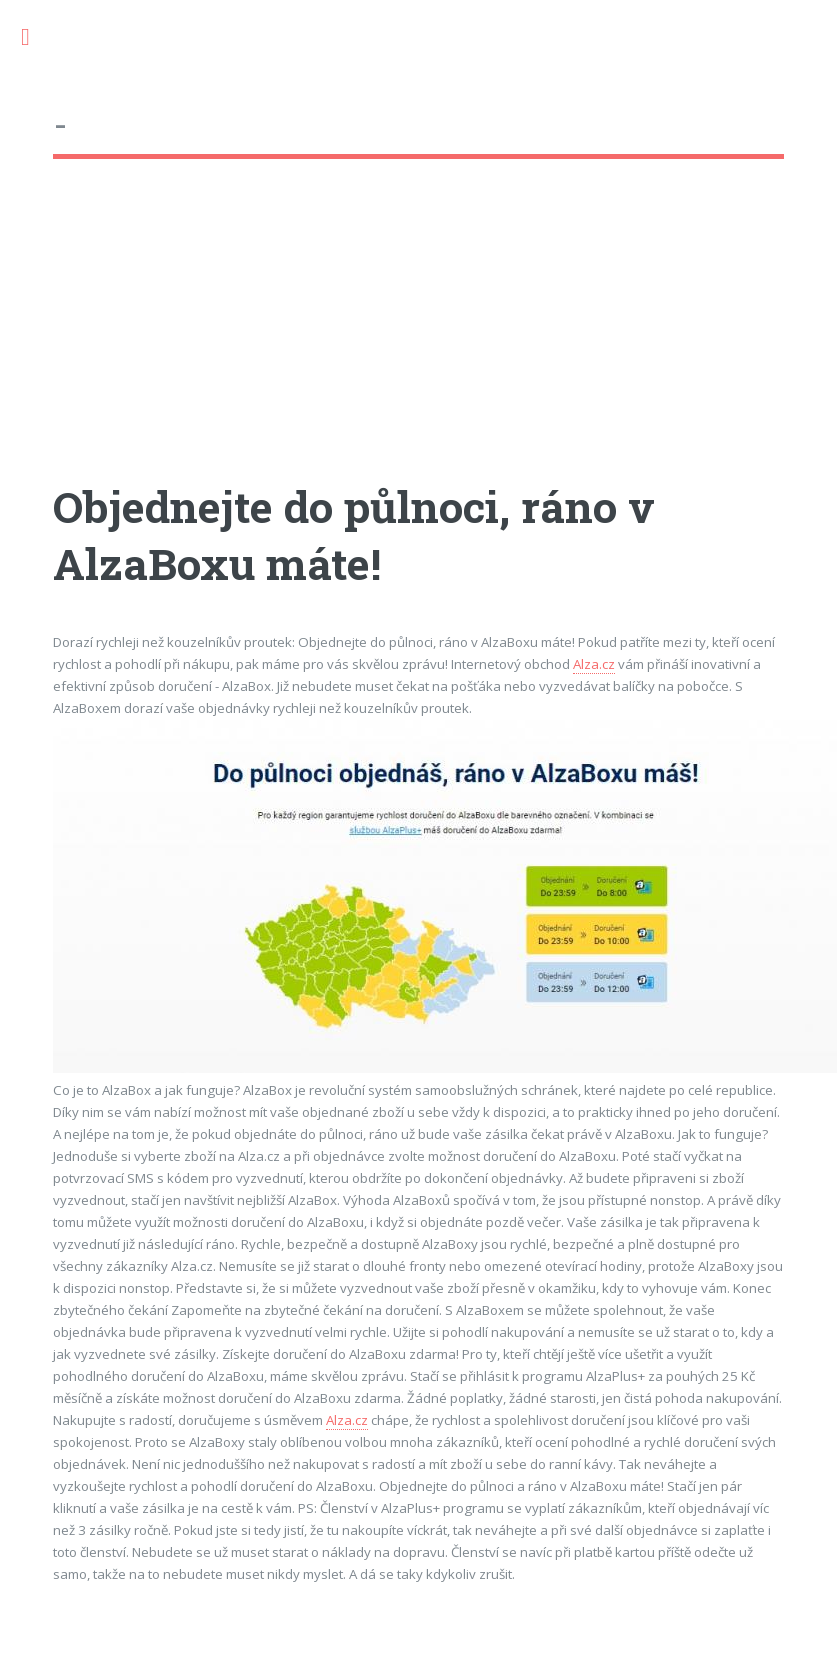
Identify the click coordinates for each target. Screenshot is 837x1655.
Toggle (36, 37)
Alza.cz (594, 664)
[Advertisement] (369, 339)
